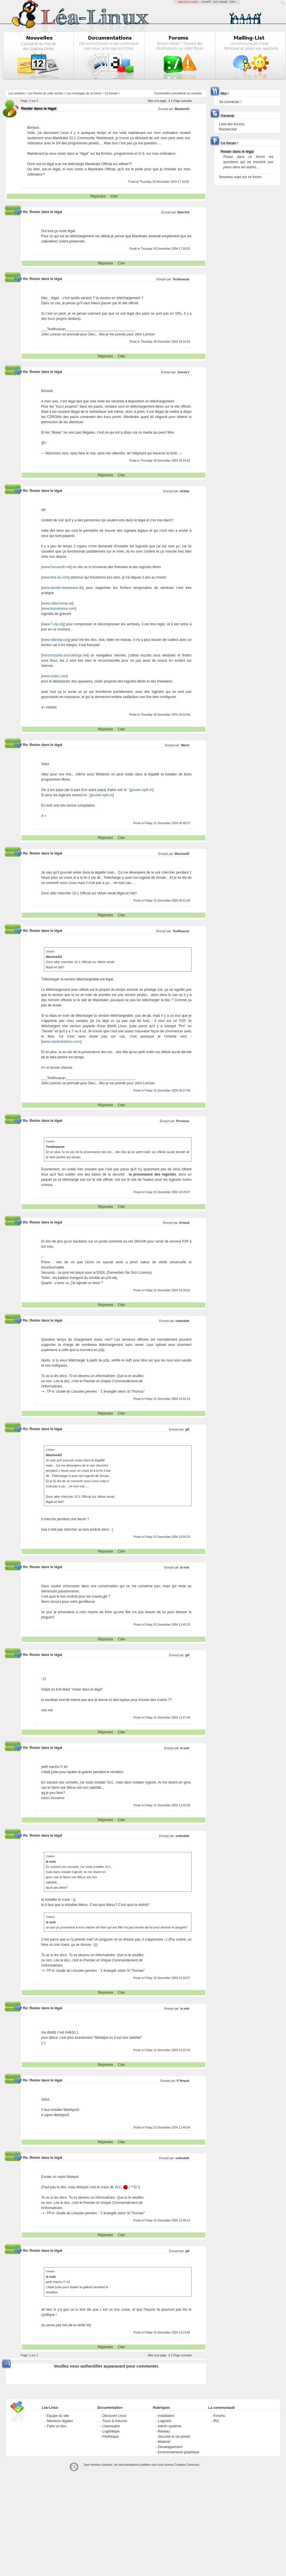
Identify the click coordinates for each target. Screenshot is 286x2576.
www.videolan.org (55, 640)
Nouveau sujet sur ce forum (240, 177)
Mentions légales (60, 2421)
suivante (196, 93)
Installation (166, 2416)
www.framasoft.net (56, 567)
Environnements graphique (178, 2452)
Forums (219, 2416)
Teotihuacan (180, 279)
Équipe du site (58, 2416)
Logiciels (164, 2421)
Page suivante (182, 100)
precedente (179, 93)
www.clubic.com (54, 676)
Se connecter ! (230, 102)
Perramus (182, 1121)
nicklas (185, 491)
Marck (185, 745)
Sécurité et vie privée (174, 2437)
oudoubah (182, 1320)
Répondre (98, 196)
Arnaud (184, 1222)
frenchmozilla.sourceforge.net (65, 655)
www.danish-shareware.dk (62, 588)
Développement (170, 2447)
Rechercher (228, 129)
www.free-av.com (55, 577)
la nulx (185, 1567)
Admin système (169, 2426)
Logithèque (110, 2431)
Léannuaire (111, 2426)
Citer (114, 196)
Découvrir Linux (114, 2416)
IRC (216, 2421)
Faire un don (56, 2426)
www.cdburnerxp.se (57, 603)
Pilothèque (110, 2437)
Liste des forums (231, 124)
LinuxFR (206, 1)
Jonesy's (183, 372)
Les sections (17, 93)
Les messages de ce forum (84, 93)
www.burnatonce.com (58, 609)
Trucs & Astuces (114, 2421)
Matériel (164, 2442)
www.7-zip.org (53, 624)
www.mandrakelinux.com (61, 1042)
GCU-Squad (220, 1)
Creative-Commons (186, 2464)
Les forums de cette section (45, 93)
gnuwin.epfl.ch (141, 790)
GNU (232, 1)
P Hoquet (183, 2080)
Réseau (164, 2431)
